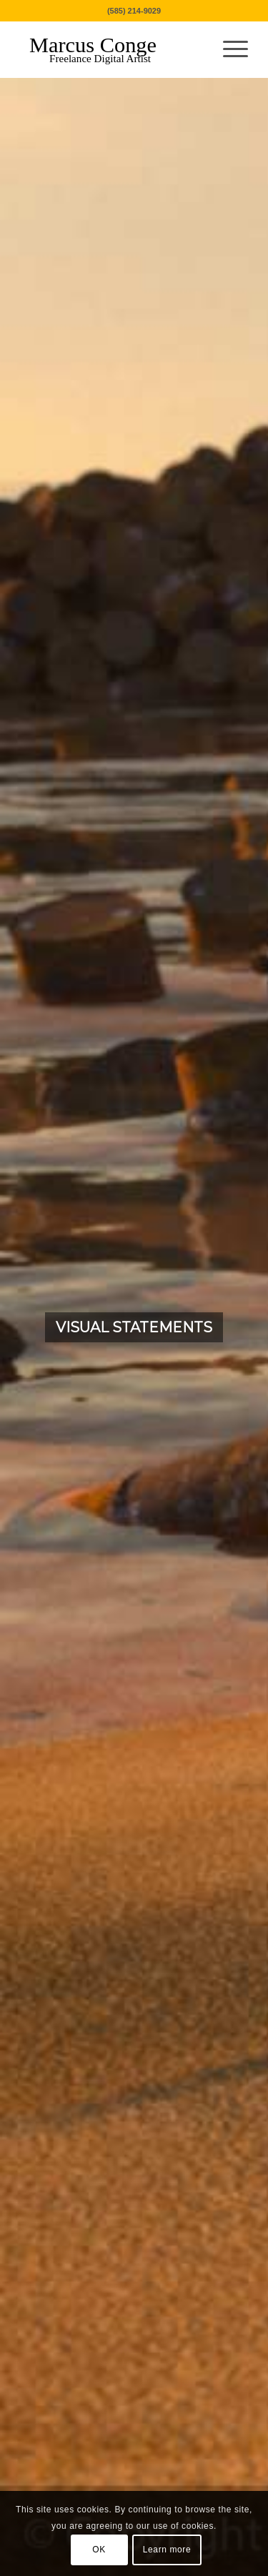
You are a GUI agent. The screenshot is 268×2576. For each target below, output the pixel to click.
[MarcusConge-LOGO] (111, 49)
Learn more (167, 2550)
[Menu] (228, 49)
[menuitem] (228, 49)
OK (99, 2550)
